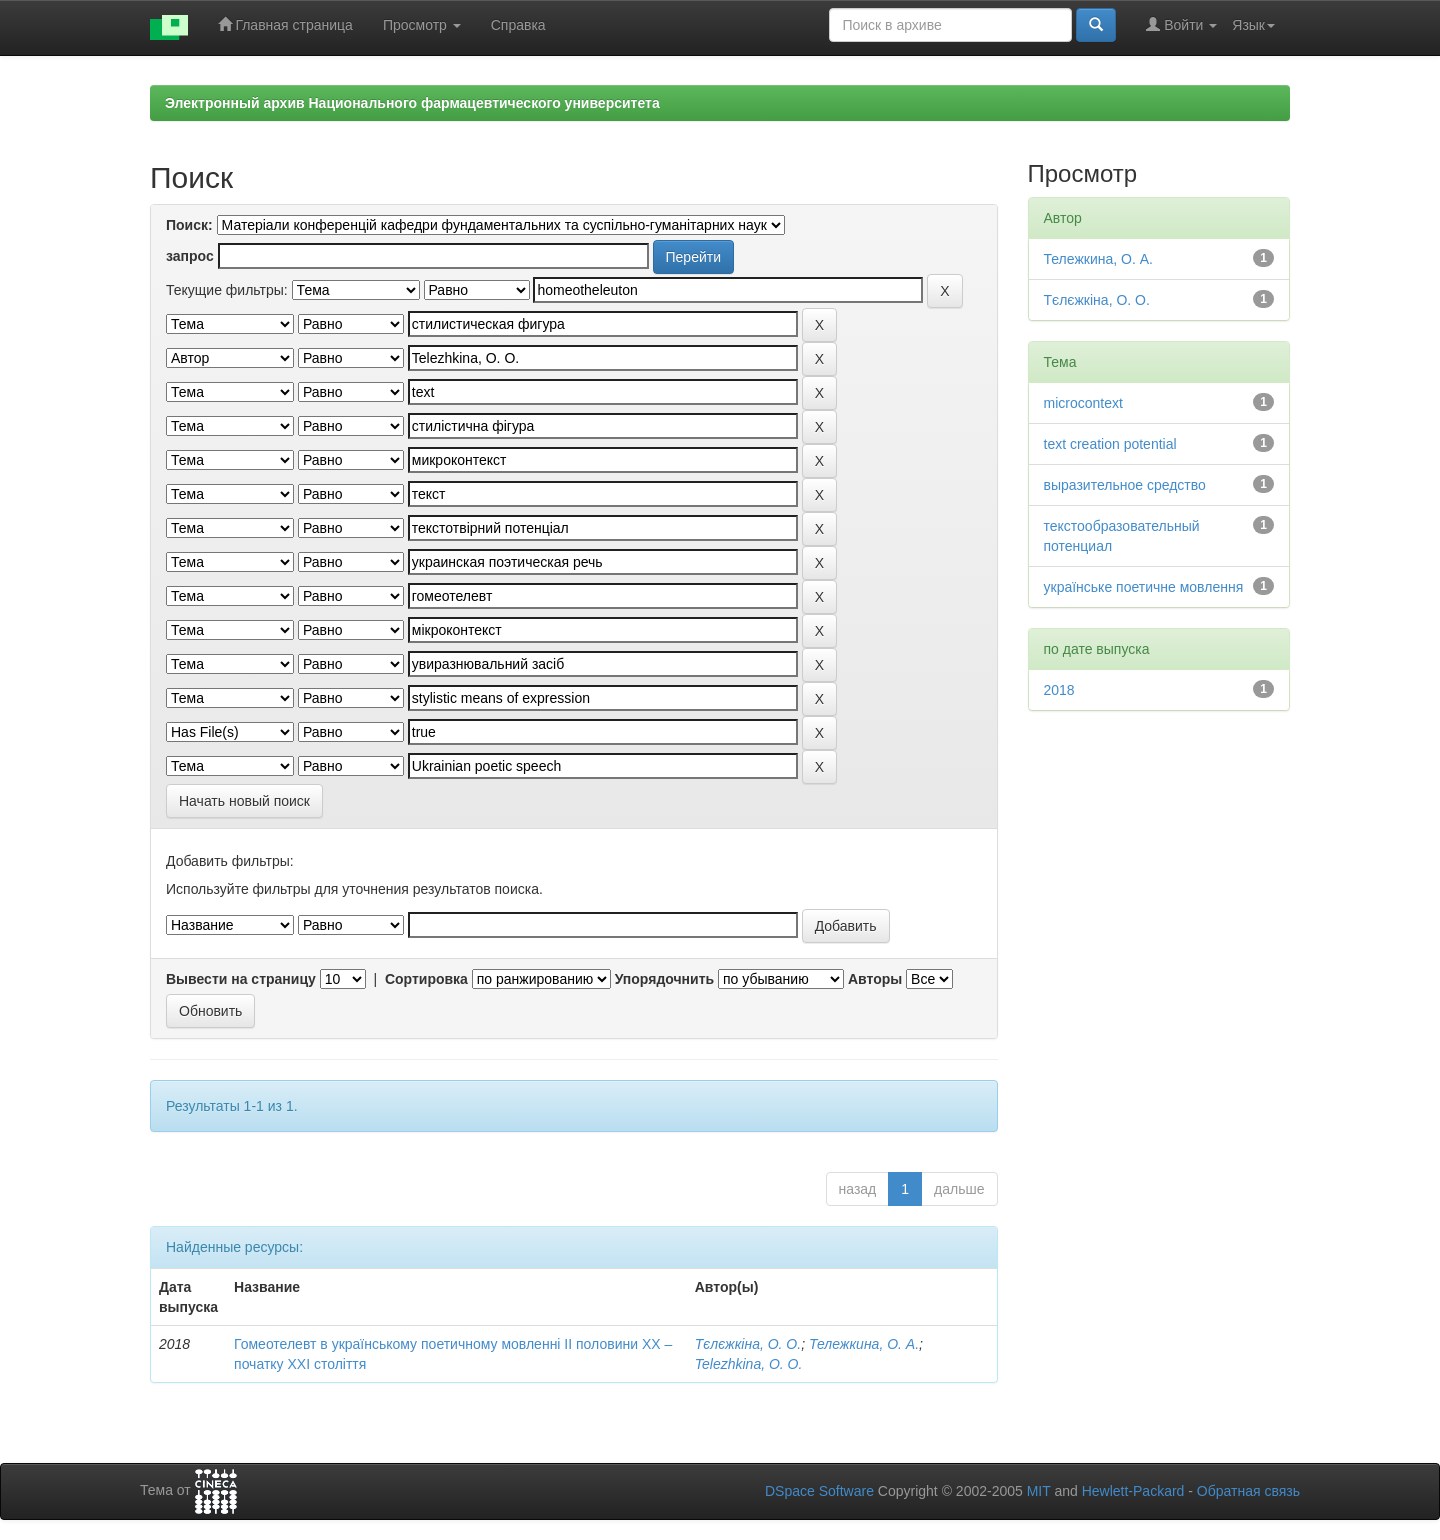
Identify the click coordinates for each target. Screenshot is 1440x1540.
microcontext (1083, 403)
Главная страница (285, 24)
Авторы (875, 979)
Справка (518, 25)
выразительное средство (1125, 485)
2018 (1059, 690)
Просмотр (422, 25)
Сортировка (426, 979)
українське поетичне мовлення (1144, 587)
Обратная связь (1248, 1491)
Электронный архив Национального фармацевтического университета (412, 103)
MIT (1039, 1491)
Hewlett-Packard (1133, 1491)
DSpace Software (819, 1491)
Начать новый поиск (244, 801)
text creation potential (1110, 444)
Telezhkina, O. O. (749, 1364)
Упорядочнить (664, 979)
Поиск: (189, 225)
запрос (190, 256)
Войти (1181, 24)
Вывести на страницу (241, 979)
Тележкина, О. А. (864, 1344)
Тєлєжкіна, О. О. (748, 1344)
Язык (1253, 25)
